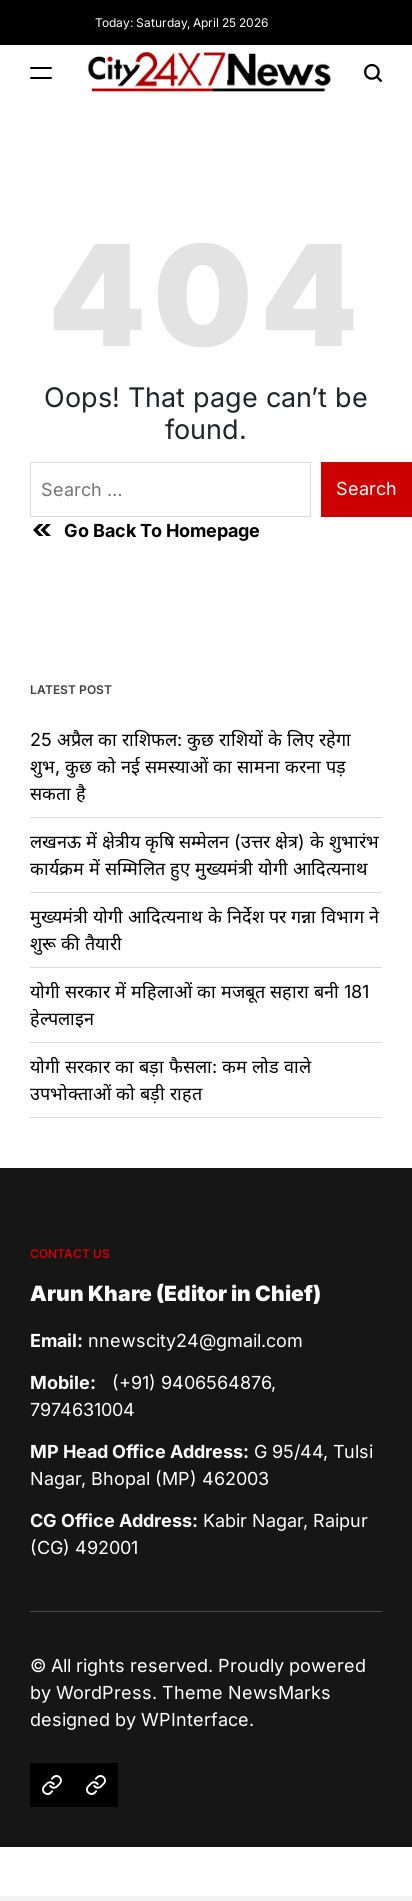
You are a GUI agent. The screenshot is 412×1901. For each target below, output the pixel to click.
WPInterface (195, 1719)
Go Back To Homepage (145, 530)
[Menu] (41, 72)
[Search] (373, 72)
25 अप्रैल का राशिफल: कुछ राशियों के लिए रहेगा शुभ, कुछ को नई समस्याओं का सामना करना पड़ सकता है (190, 766)
